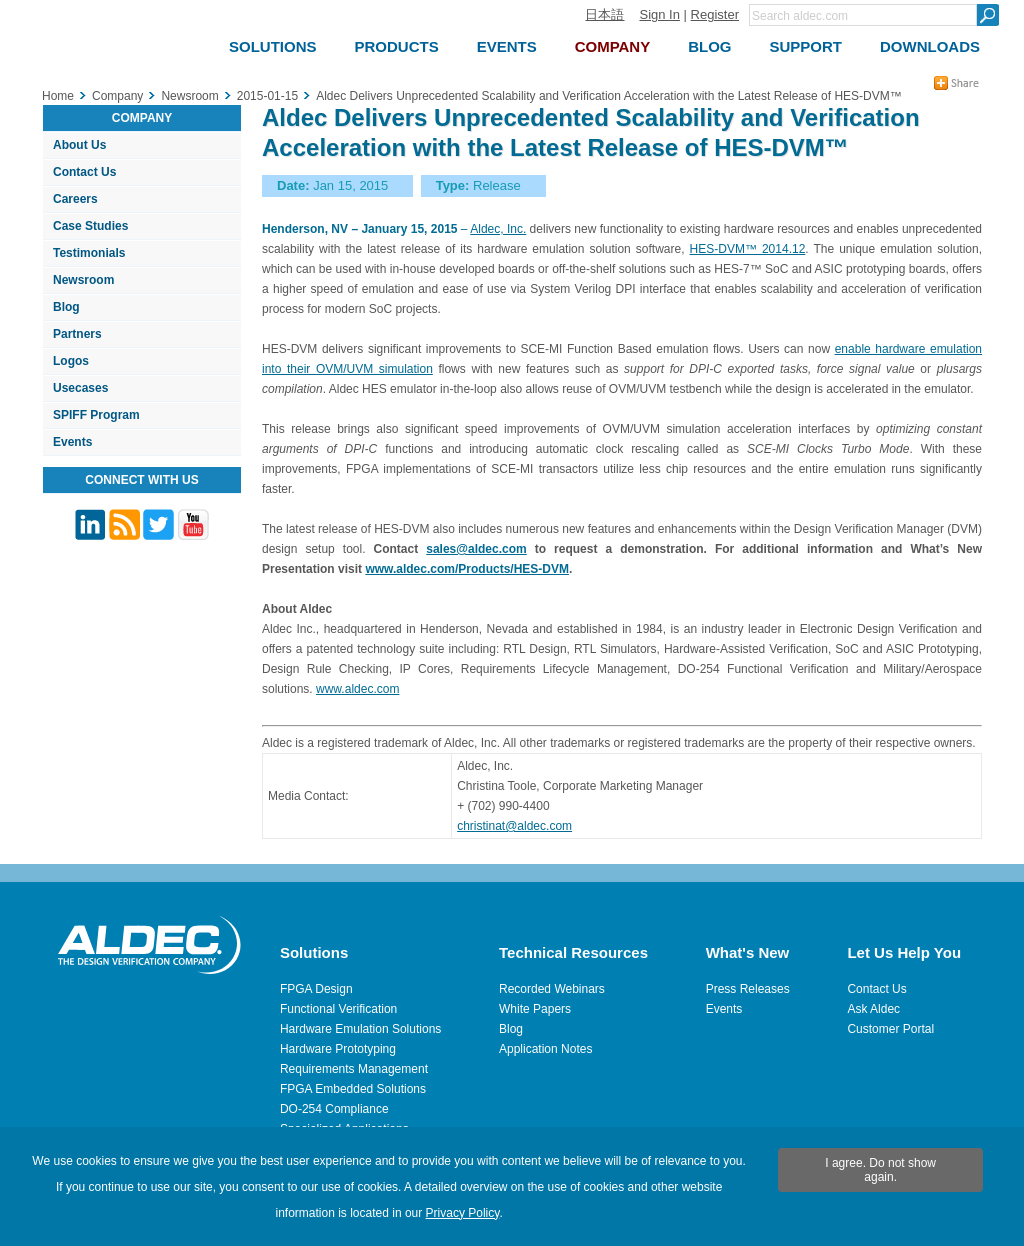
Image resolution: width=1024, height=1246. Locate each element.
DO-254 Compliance (334, 1109)
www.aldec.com (357, 689)
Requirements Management (354, 1069)
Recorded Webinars (552, 989)
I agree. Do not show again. (880, 1170)
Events (72, 442)
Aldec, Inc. (498, 229)
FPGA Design (316, 989)
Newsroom (83, 280)
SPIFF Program (96, 415)
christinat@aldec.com (514, 826)
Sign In (659, 14)
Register (715, 14)
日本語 (604, 14)
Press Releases (748, 989)
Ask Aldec (873, 1009)
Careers (75, 199)
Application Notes (545, 1049)
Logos (71, 361)
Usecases (80, 388)
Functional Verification (338, 1009)
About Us (79, 145)
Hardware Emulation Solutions (360, 1029)
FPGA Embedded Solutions (353, 1089)
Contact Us (84, 172)
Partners (77, 334)
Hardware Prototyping (338, 1049)
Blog (66, 307)
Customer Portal (890, 1029)
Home (58, 96)
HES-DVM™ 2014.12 (748, 249)
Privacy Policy (463, 1213)
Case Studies (90, 226)
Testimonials (89, 253)
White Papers (535, 1009)
